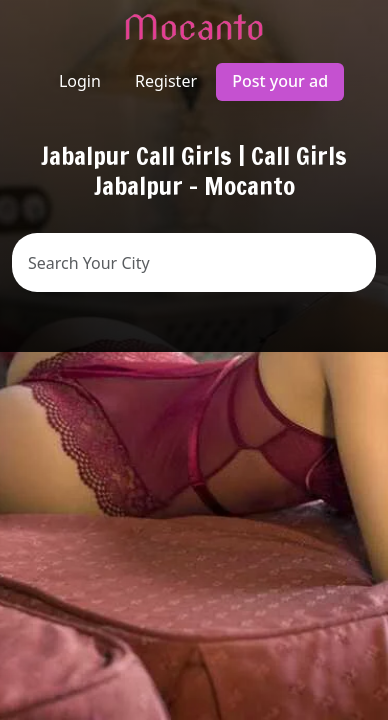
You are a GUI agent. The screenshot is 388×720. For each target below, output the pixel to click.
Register (166, 81)
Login (80, 81)
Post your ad (280, 81)
